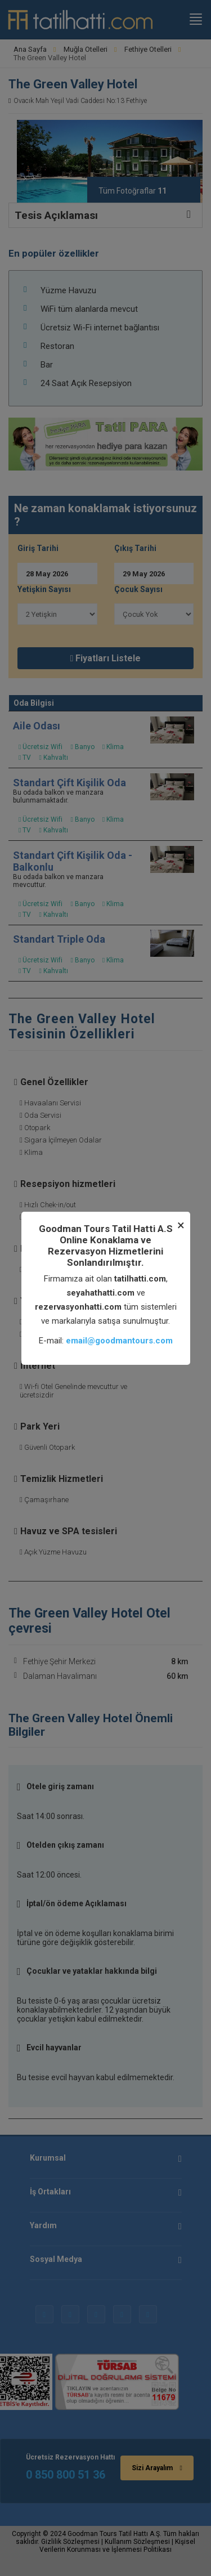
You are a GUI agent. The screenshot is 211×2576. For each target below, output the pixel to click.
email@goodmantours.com (119, 1341)
